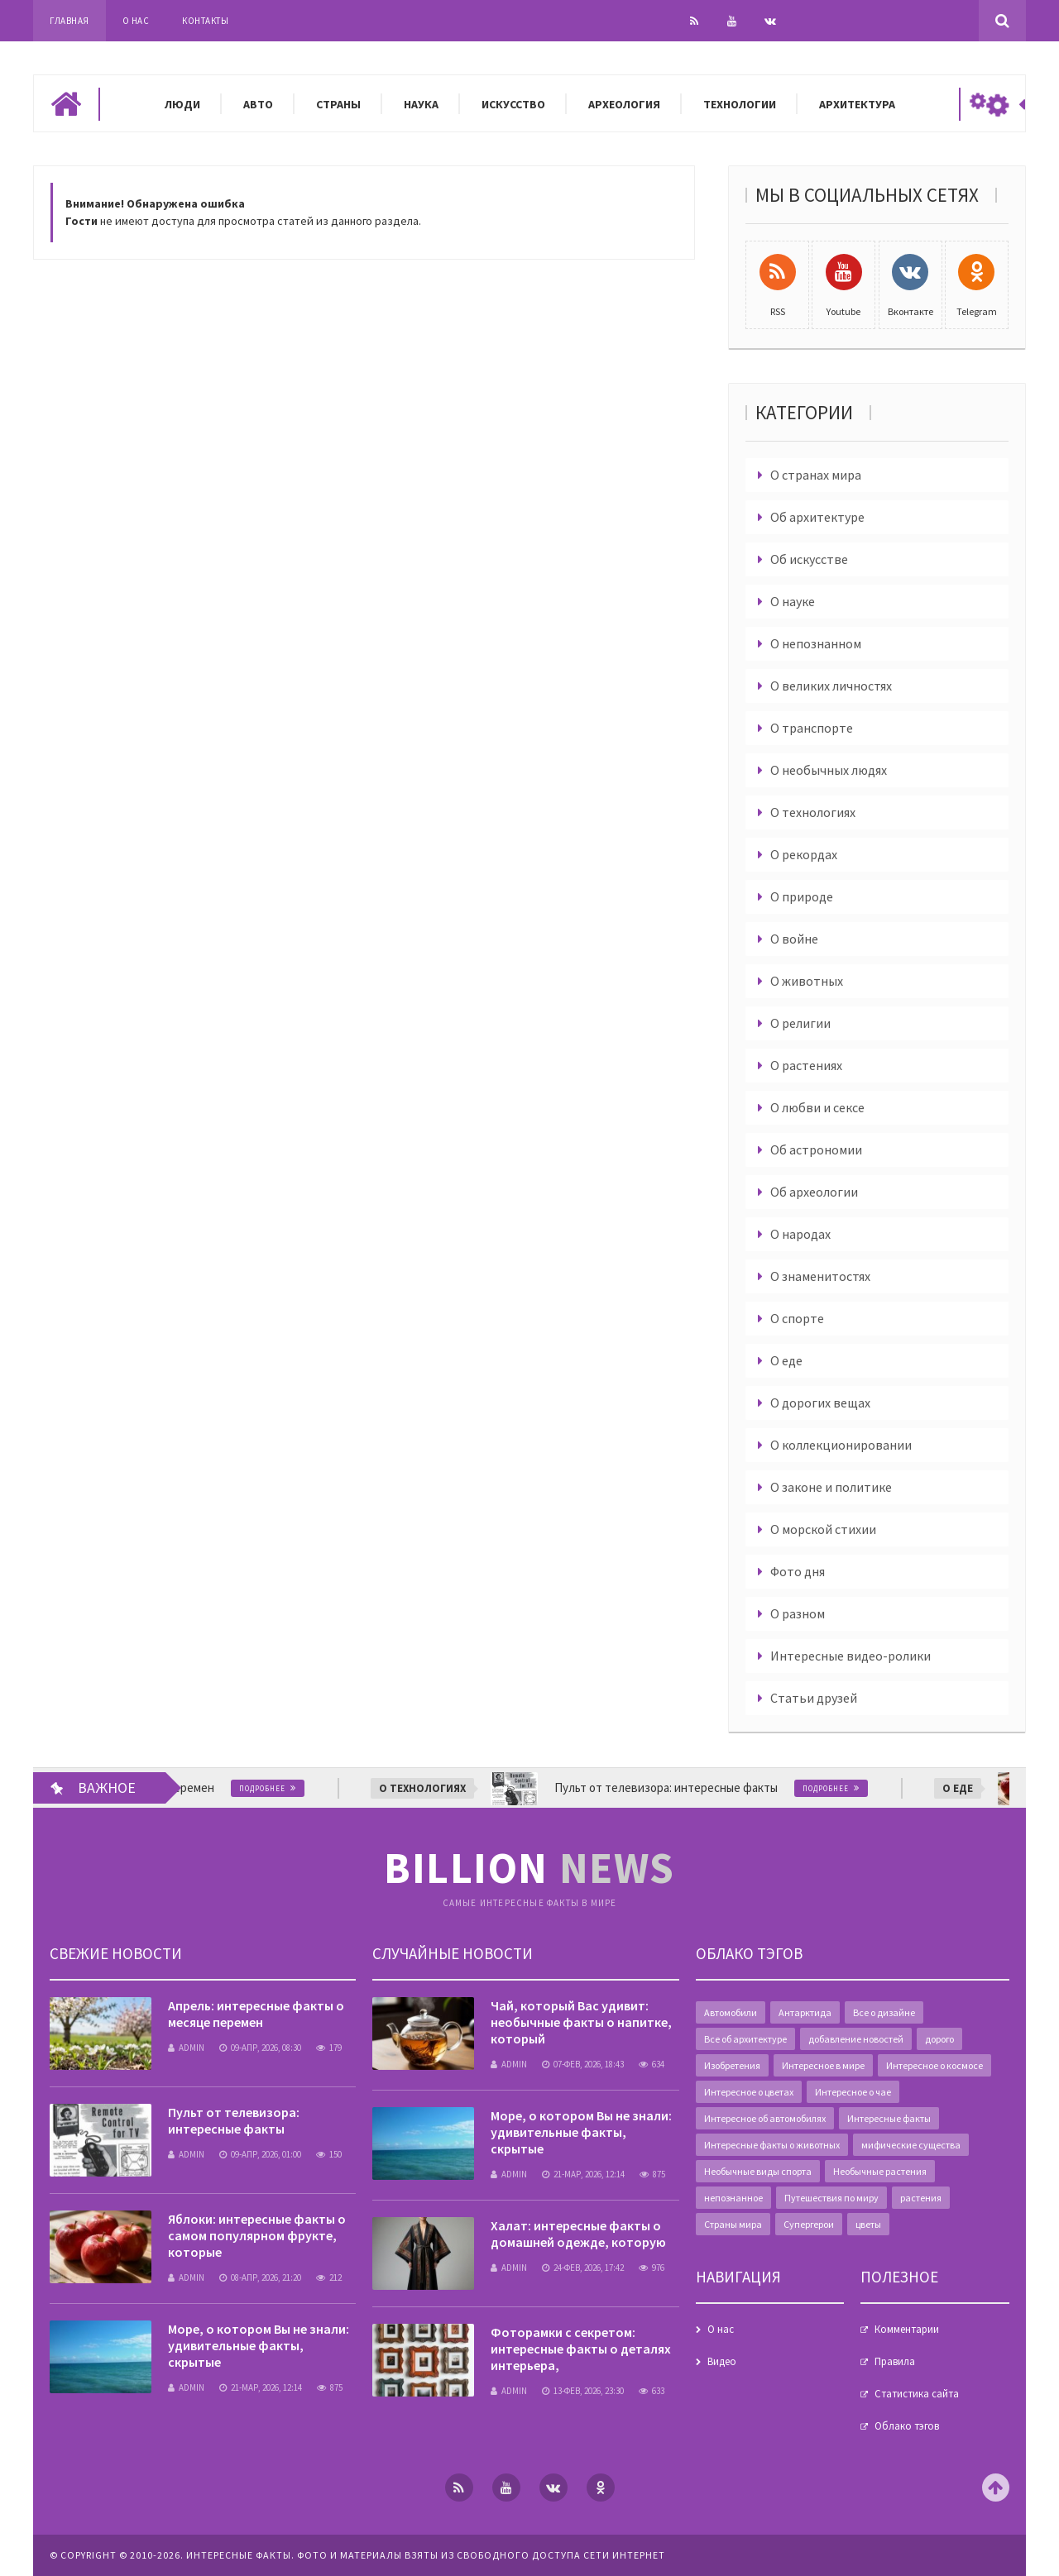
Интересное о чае (853, 2092)
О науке (792, 601)
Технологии (739, 104)
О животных (806, 981)
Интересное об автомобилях (765, 2118)
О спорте (797, 1318)
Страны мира (733, 2224)
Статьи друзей (813, 1697)
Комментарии (907, 2329)
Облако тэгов (907, 2426)
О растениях (806, 1065)
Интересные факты (889, 2118)
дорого (939, 2039)
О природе (801, 896)
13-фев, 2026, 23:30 (583, 2391)
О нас (136, 20)
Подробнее (272, 1788)
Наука (421, 104)
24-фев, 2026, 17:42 (583, 2267)
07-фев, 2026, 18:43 (583, 2064)
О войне (794, 938)
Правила (895, 2361)
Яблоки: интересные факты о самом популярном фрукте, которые (257, 2235)
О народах (800, 1234)
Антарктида (805, 2012)
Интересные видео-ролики (850, 1655)
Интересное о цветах (748, 2092)
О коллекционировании (841, 1444)
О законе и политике (831, 1487)
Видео (721, 2361)
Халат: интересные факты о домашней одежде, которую (578, 2233)
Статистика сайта (917, 2394)
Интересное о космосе (934, 2065)
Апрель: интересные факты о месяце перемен (256, 2013)
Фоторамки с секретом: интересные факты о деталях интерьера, (581, 2348)
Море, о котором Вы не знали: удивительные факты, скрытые (258, 2345)
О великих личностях (831, 685)
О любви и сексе (817, 1107)
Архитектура (857, 104)
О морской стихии (823, 1529)
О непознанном (815, 643)
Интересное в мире (823, 2065)
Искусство (513, 104)
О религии (800, 1023)
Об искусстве (809, 559)
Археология (624, 104)
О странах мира (815, 474)
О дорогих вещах (820, 1402)
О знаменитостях (820, 1276)
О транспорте (811, 727)
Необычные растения (880, 2171)
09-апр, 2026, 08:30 (260, 2047)
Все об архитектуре (745, 2039)
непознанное (733, 2197)
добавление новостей (855, 2039)
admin (186, 2047)
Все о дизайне (884, 2012)
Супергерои (808, 2224)
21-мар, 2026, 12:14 (260, 2387)
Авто (258, 104)
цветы (868, 2224)
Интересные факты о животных (772, 2145)
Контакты (205, 20)
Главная (69, 20)
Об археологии (814, 1191)
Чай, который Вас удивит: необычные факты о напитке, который (581, 2022)
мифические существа (911, 2145)
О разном (797, 1613)
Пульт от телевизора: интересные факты (233, 2120)
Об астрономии (816, 1149)
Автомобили (730, 2012)
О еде (786, 1360)
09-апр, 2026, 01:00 (260, 2154)
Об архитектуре (817, 517)
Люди (182, 104)
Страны (338, 104)
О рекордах (803, 854)
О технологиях (812, 812)
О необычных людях (828, 770)
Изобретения (732, 2065)
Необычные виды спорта (758, 2171)
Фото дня (797, 1571)
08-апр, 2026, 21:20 (260, 2277)
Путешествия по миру (831, 2197)
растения (921, 2197)
